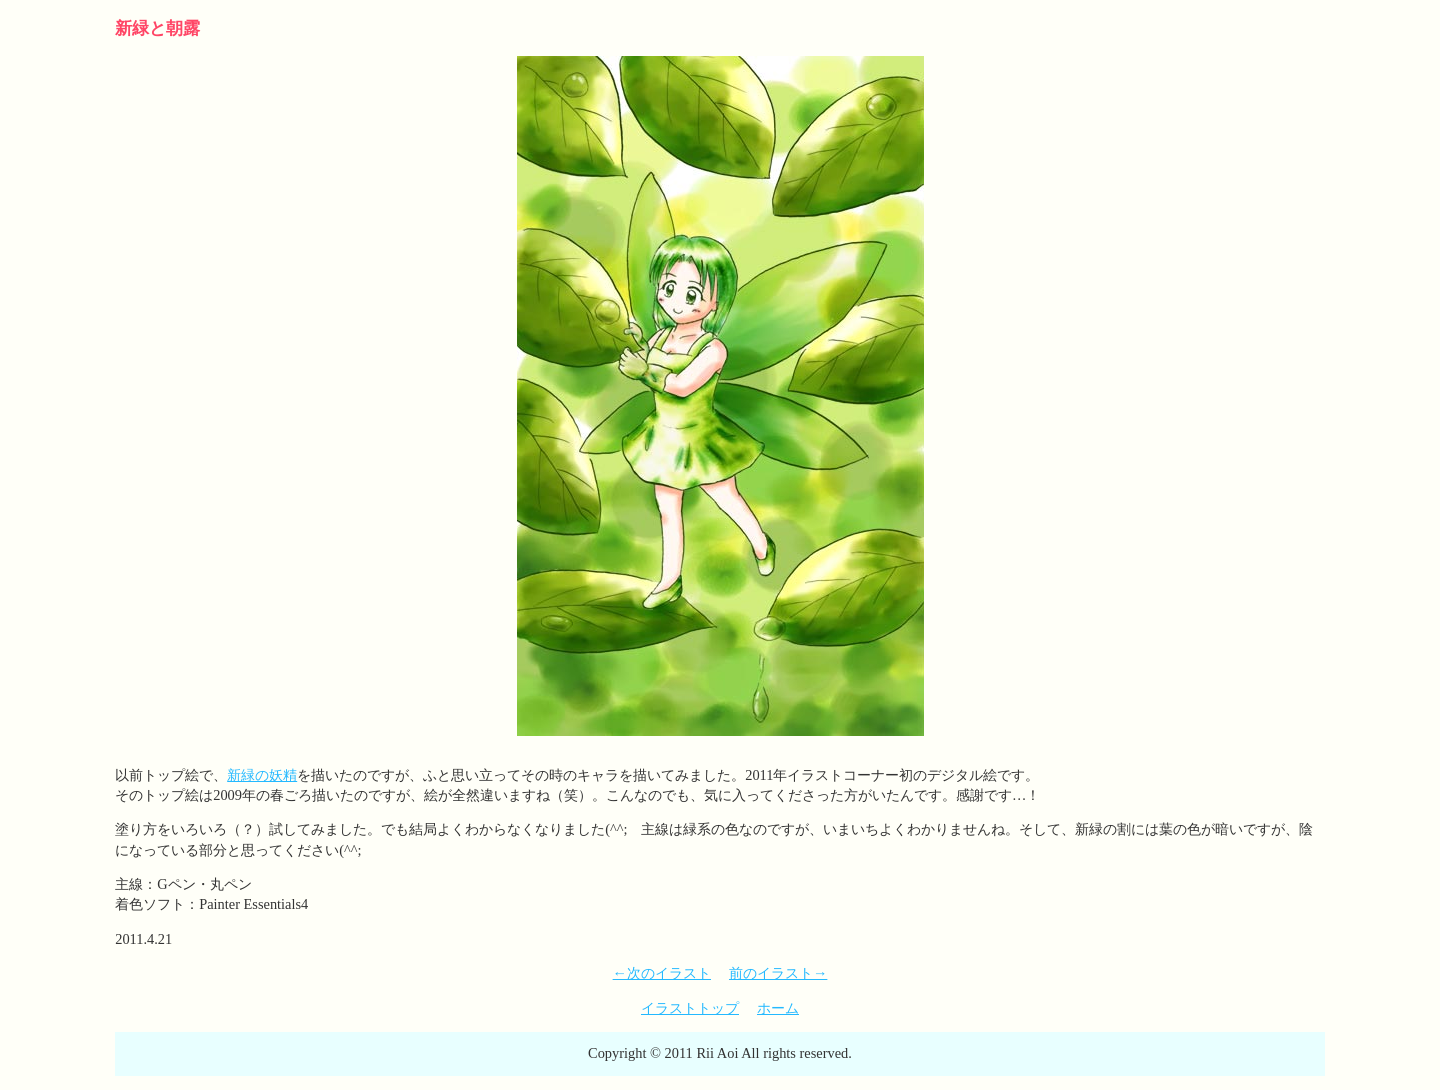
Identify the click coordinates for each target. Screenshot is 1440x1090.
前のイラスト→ (778, 973)
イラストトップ (690, 1008)
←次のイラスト (662, 973)
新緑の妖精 (262, 775)
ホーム (778, 1008)
